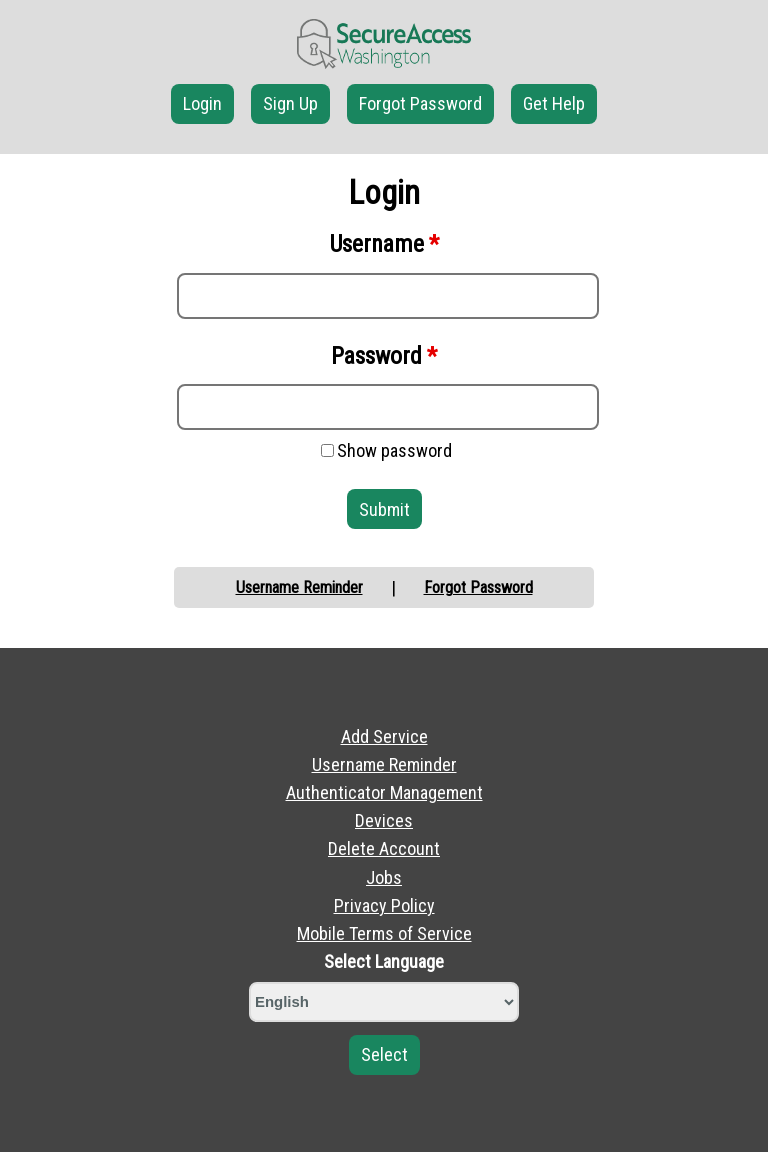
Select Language (384, 961)
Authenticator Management (384, 792)
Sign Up (290, 103)
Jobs (384, 877)
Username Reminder (299, 587)
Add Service (384, 736)
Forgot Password (420, 103)
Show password (394, 450)
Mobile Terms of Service (384, 933)
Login (202, 103)
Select (384, 1054)
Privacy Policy (384, 905)
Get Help (554, 103)
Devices (384, 820)
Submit (384, 509)
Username (384, 244)
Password (384, 356)
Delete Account (384, 848)
